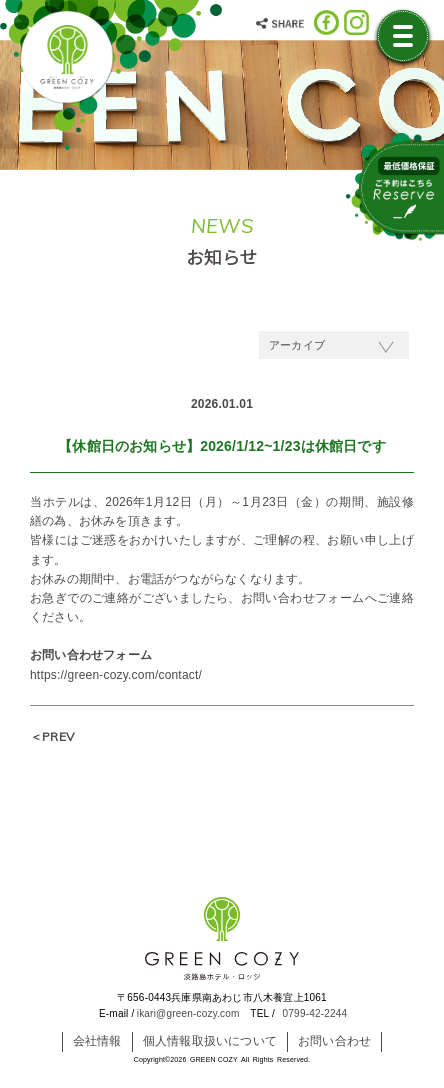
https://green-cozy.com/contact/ (116, 675)
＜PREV (52, 736)
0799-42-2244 (315, 1013)
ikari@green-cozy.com (188, 1013)
